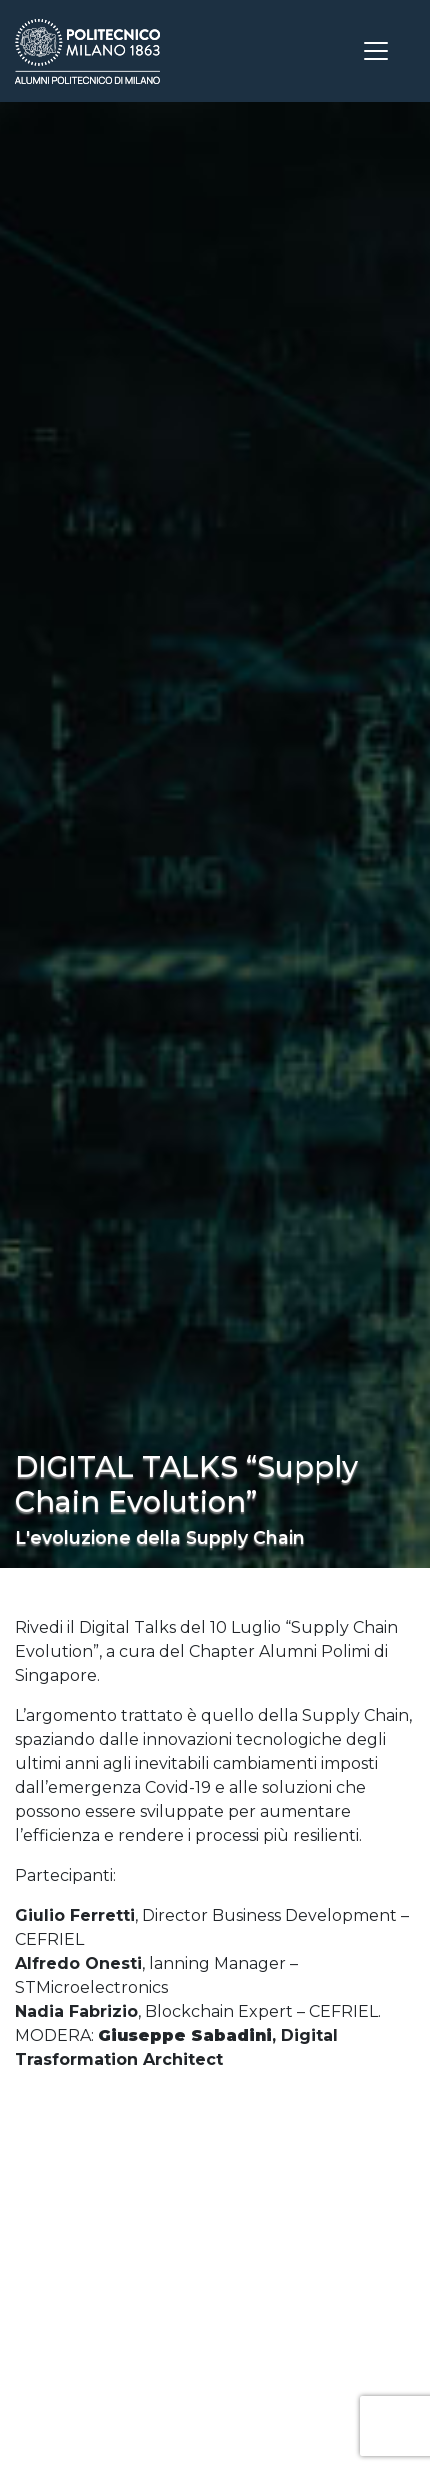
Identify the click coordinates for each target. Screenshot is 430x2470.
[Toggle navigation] (376, 51)
